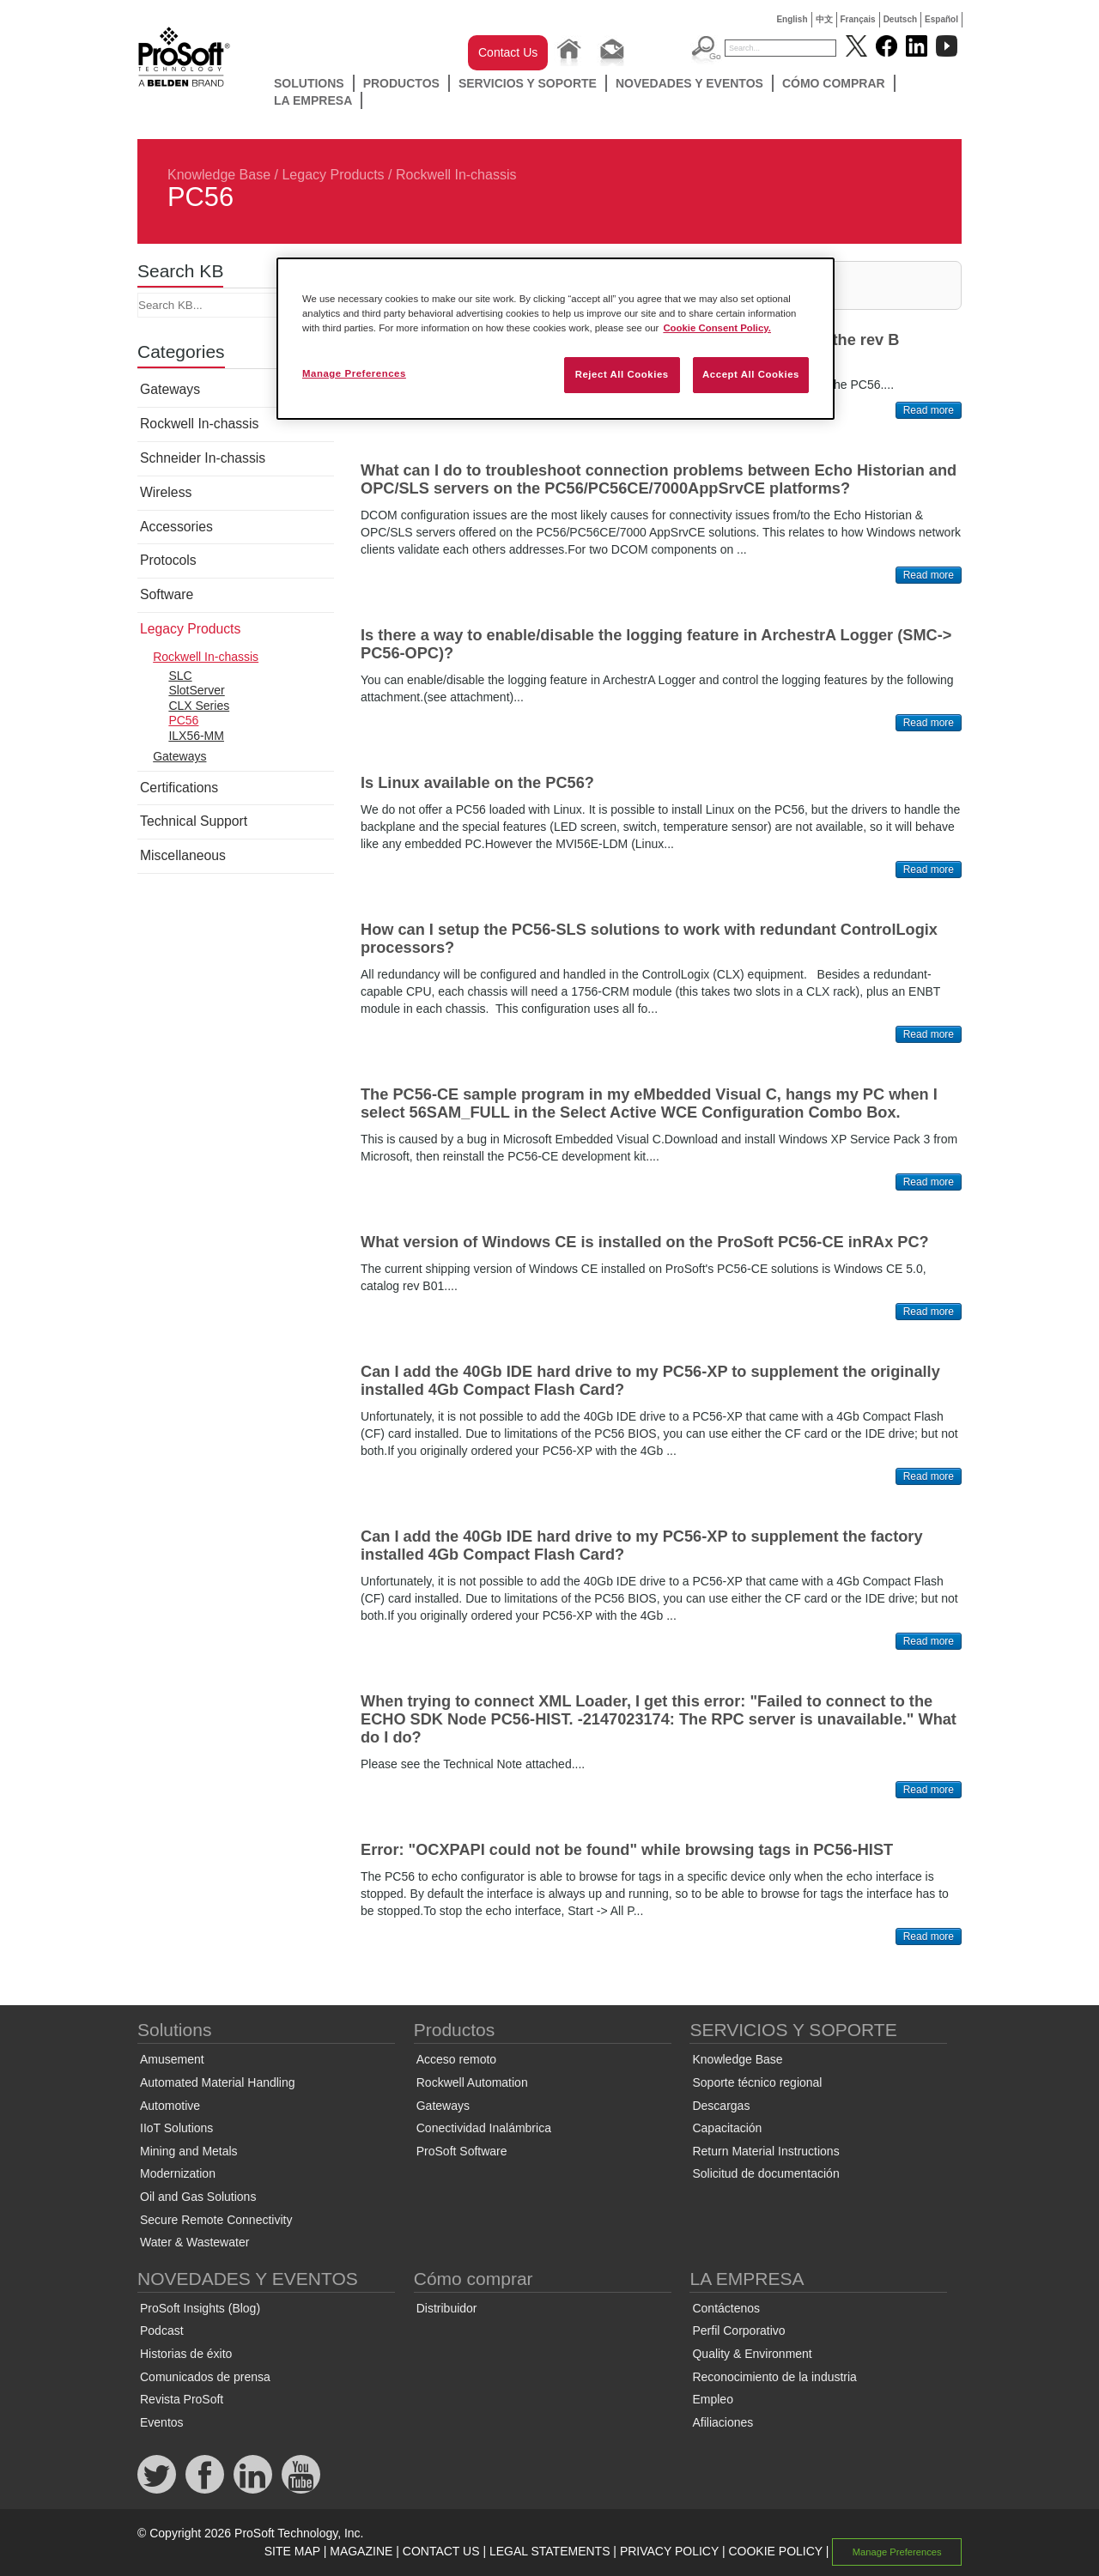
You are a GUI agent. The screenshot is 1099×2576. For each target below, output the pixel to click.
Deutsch (900, 19)
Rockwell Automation (472, 2082)
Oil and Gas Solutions (198, 2196)
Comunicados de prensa (205, 2377)
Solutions (309, 83)
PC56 (183, 720)
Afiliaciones (722, 2422)
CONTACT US (441, 2551)
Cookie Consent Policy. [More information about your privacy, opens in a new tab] (717, 328)
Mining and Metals (189, 2151)
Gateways (170, 389)
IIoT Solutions (176, 2128)
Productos (401, 83)
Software (166, 594)
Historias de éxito (186, 2354)
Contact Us (507, 52)
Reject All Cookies (622, 374)
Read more (928, 410)
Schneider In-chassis (202, 458)
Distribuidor (446, 2308)
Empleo (712, 2399)
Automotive (170, 2105)
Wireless (165, 492)
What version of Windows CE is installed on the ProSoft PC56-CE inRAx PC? (645, 1242)
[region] (555, 339)
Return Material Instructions (765, 2151)
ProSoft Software (461, 2151)
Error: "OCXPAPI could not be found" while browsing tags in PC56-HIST (627, 1849)
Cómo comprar (833, 83)
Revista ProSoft (181, 2399)
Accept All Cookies (750, 374)
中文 (824, 19)
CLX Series (198, 705)
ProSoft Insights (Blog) (200, 2308)
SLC (179, 675)
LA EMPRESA (313, 100)
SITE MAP (292, 2551)
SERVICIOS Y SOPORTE (527, 83)
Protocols (168, 560)
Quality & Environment (751, 2354)
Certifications (179, 787)
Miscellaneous (183, 855)
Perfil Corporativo (738, 2330)
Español (941, 19)
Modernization (178, 2173)
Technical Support (193, 821)
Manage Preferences (897, 2552)
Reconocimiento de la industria (774, 2377)
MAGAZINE (361, 2551)
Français (858, 19)
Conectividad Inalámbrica (483, 2128)
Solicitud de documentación (765, 2173)
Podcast (162, 2330)
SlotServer (196, 690)
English (791, 19)
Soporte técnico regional (757, 2082)
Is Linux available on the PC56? (477, 782)
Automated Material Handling (217, 2082)
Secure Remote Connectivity (216, 2220)
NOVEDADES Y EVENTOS (689, 83)
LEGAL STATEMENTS (549, 2551)
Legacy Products (333, 174)
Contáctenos (726, 2308)
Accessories (176, 526)
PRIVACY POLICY (669, 2551)
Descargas (721, 2105)
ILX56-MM (196, 735)
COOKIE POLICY (775, 2551)
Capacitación (727, 2128)
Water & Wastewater (194, 2242)
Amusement (172, 2059)
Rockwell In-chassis (456, 174)
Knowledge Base (218, 174)
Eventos (162, 2422)
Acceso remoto (456, 2059)
